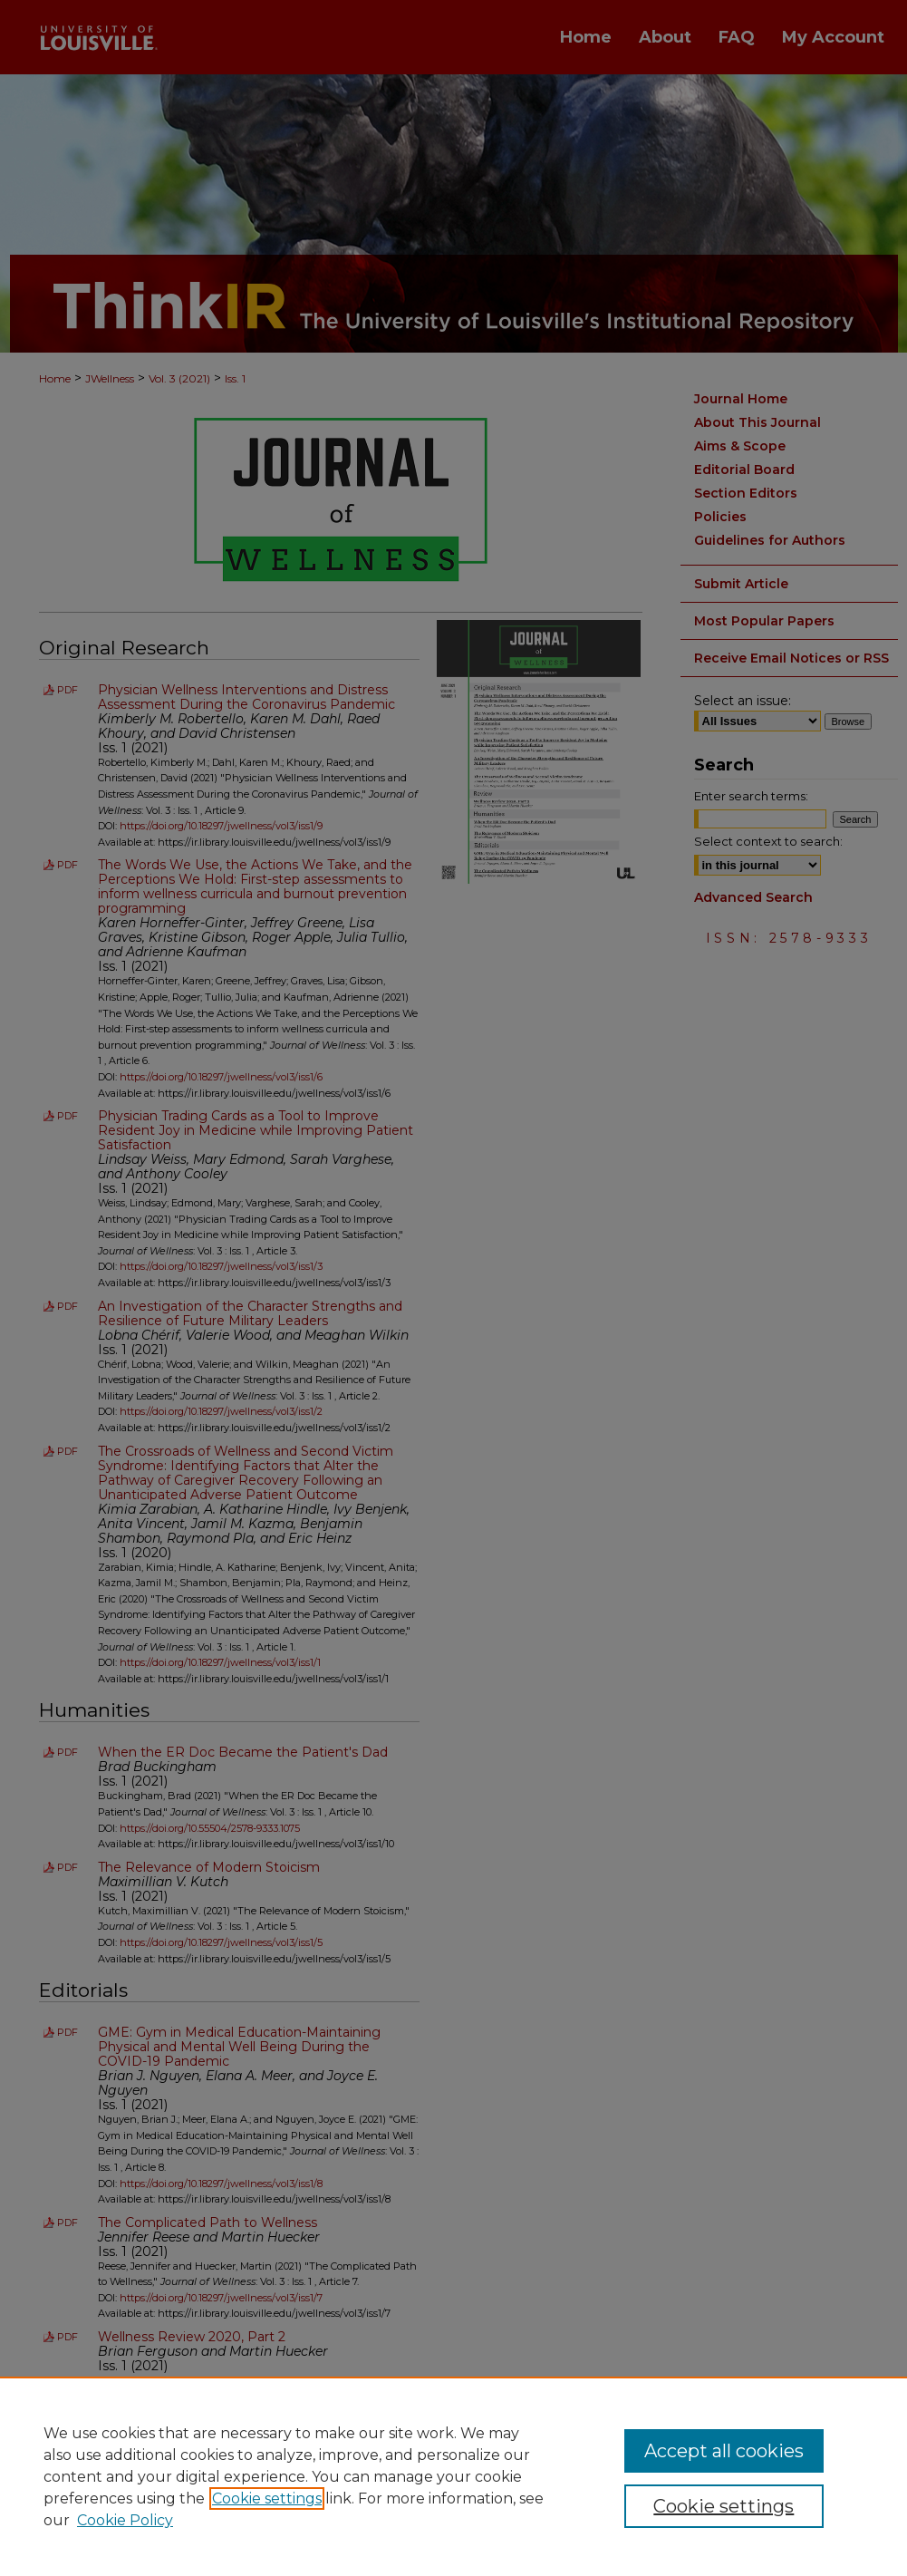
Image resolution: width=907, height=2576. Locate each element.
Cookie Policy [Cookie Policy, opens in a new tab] (125, 2520)
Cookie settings (267, 2498)
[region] (453, 2476)
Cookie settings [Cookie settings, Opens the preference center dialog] (723, 2506)
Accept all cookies (724, 2451)
